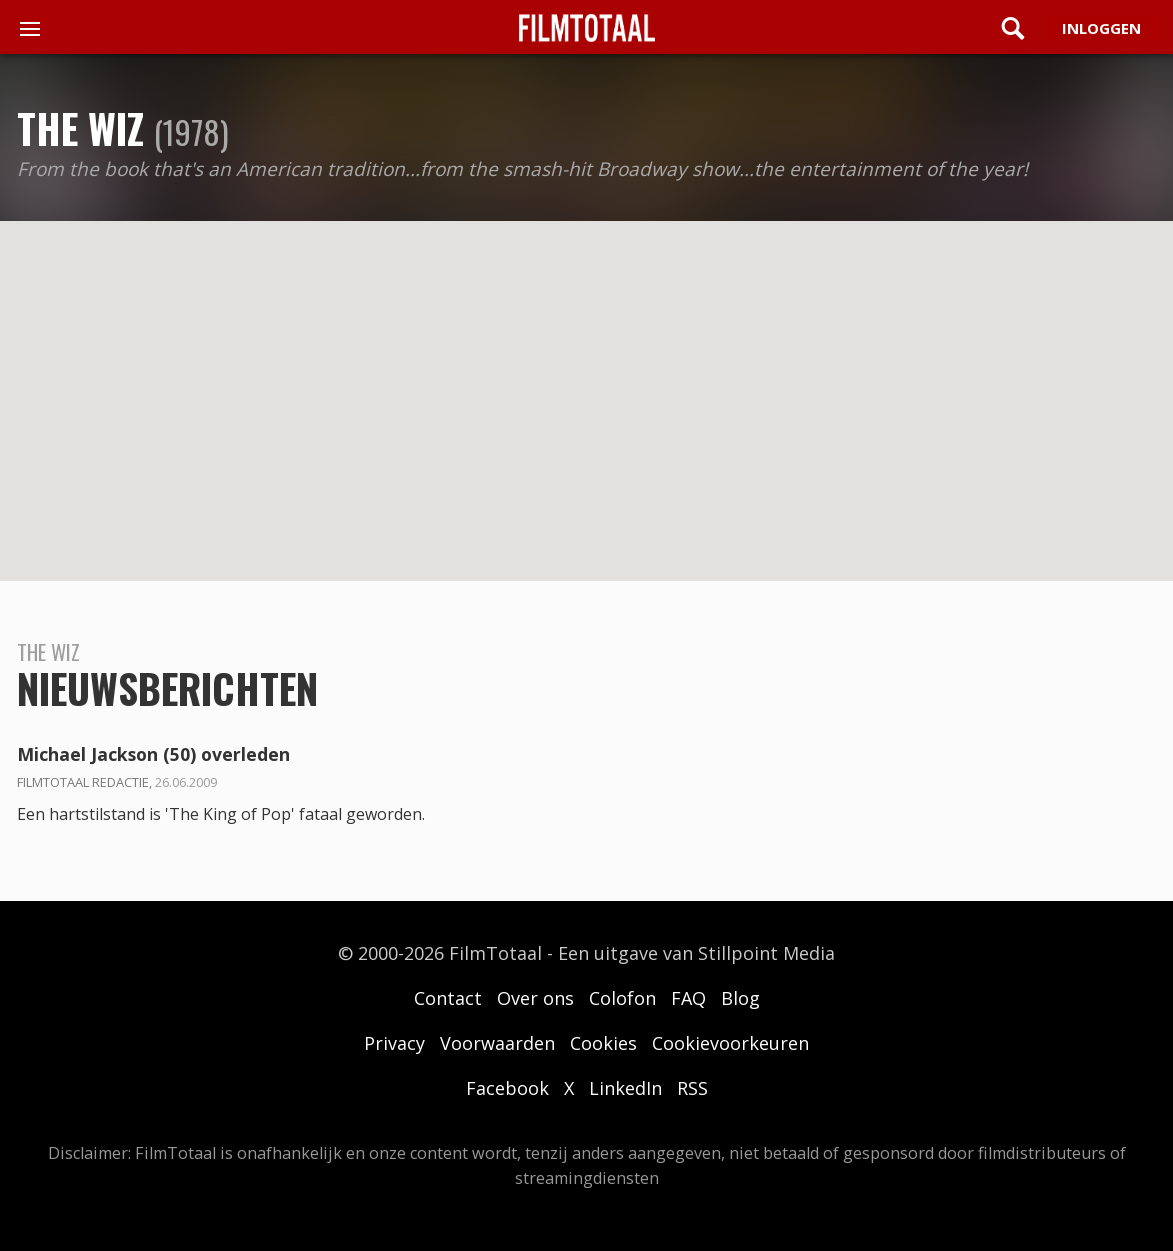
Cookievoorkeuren (730, 1043)
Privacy (394, 1043)
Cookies (603, 1043)
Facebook (507, 1088)
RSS (692, 1088)
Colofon (622, 998)
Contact (448, 998)
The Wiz (80, 128)
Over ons (535, 998)
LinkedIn (625, 1088)
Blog (740, 998)
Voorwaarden (497, 1043)
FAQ (688, 998)
